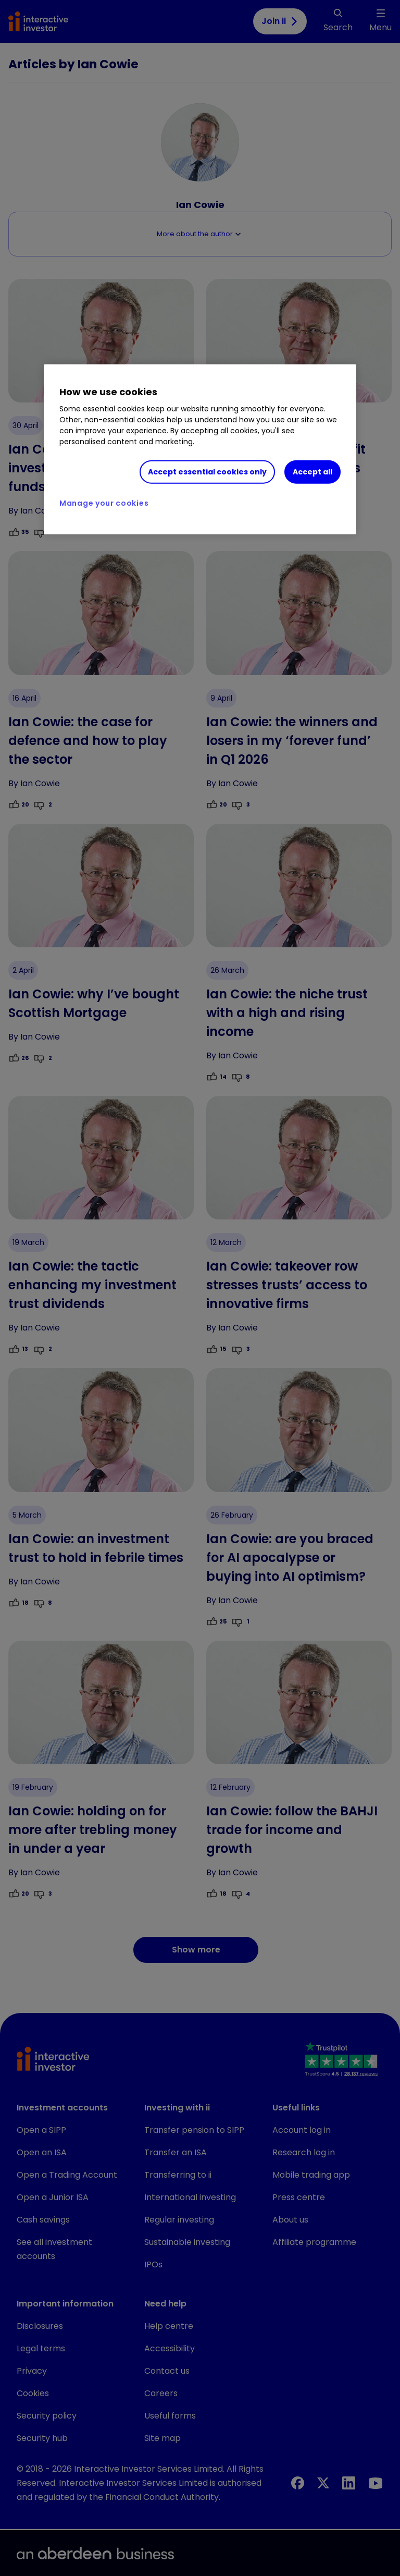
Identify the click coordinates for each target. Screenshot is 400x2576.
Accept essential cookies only (207, 472)
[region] (200, 449)
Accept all (312, 472)
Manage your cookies (103, 503)
